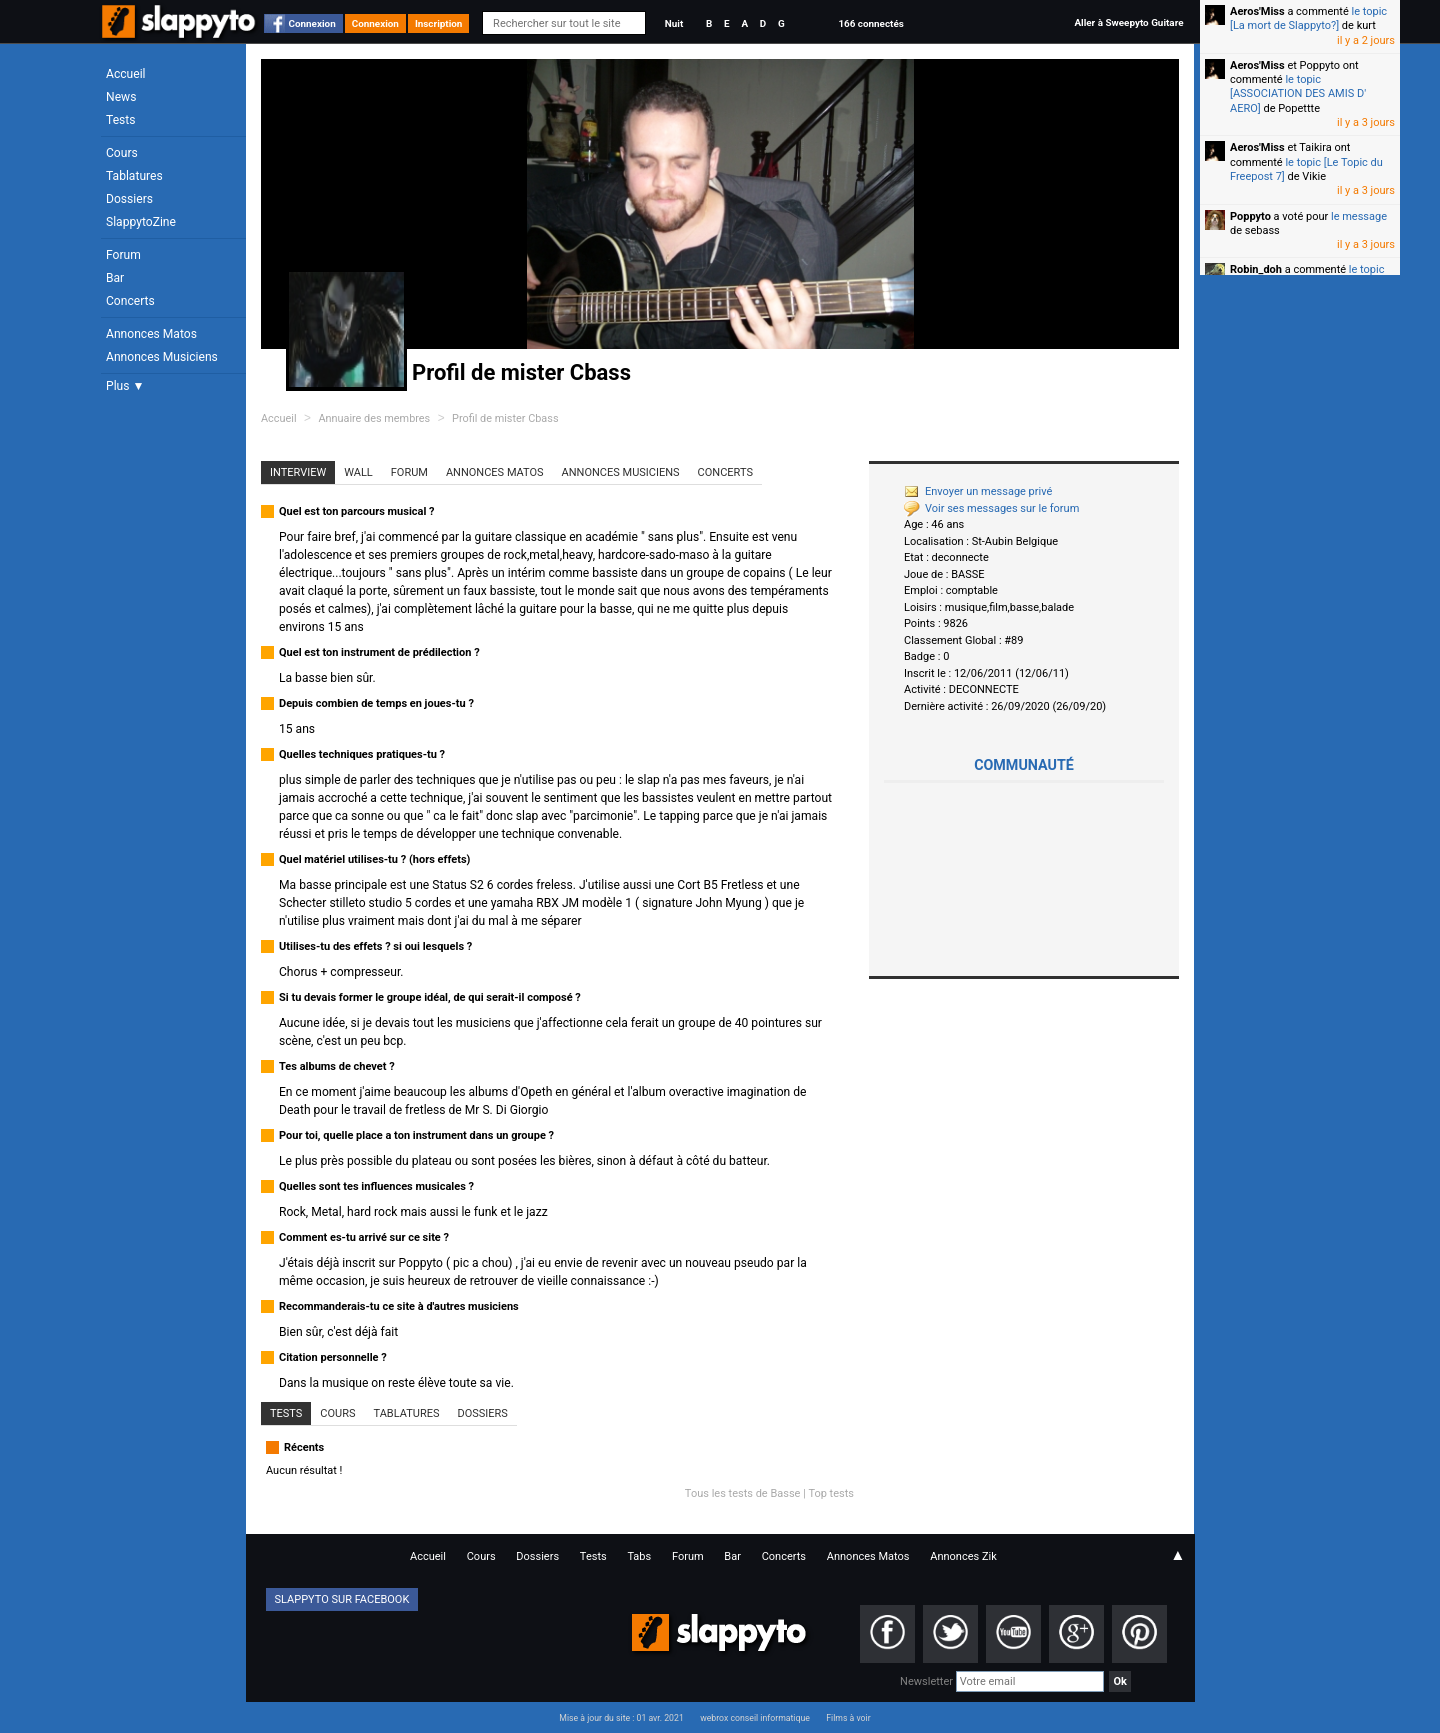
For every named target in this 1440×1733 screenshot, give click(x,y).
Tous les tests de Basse (743, 1493)
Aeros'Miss (1257, 11)
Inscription (439, 23)
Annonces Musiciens (162, 357)
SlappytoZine (141, 222)
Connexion (312, 23)
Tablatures (134, 176)
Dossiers (129, 199)
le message (1359, 216)
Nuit (674, 23)
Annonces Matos (151, 334)
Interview (298, 472)
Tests (120, 120)
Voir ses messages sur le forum (991, 508)
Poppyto (1250, 216)
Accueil (126, 74)
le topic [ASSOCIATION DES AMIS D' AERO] (1298, 94)
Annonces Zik (963, 1556)
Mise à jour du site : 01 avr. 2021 (621, 1718)
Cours (122, 153)
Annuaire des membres (374, 418)
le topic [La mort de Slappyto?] (1308, 18)
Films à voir (848, 1718)
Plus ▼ (125, 386)
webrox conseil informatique (755, 1718)
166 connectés (870, 23)
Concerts (130, 301)
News (121, 97)
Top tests (831, 1493)
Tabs (639, 1556)
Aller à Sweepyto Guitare (1128, 22)
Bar (115, 278)
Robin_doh (1256, 269)
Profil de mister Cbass (505, 418)
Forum (123, 255)
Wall (358, 472)
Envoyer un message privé (978, 491)
